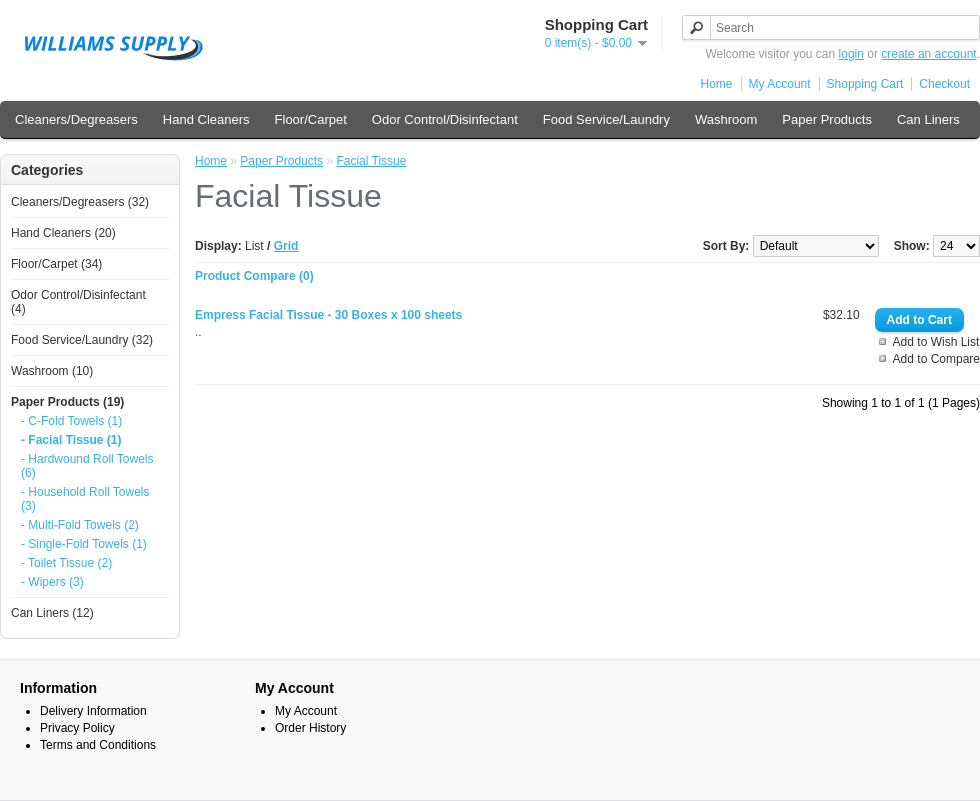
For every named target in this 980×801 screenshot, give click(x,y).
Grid (286, 246)
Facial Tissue (371, 161)
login (851, 54)
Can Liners (928, 119)
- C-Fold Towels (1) (71, 421)
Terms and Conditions (98, 745)
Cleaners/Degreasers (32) (80, 202)
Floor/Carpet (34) (56, 264)
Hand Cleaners (206, 119)
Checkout (944, 84)
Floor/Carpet (311, 119)
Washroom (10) (52, 371)
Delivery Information (93, 711)
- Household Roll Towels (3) (85, 499)
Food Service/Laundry (606, 119)
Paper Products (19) (67, 402)
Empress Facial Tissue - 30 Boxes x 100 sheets (328, 315)
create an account (928, 54)
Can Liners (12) (52, 613)
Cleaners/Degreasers (76, 119)
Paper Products (827, 119)
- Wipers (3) (52, 582)
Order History (310, 728)
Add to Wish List (936, 342)
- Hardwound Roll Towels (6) (87, 466)
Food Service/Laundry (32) (82, 340)
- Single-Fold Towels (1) (84, 544)
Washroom (726, 119)
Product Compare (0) (254, 276)
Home (717, 84)
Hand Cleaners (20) (63, 233)
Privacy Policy (77, 728)
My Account (780, 84)
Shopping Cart (865, 84)
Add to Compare (936, 359)
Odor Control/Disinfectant (445, 119)
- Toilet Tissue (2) (66, 563)
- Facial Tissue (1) (71, 440)
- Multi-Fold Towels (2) (80, 525)
